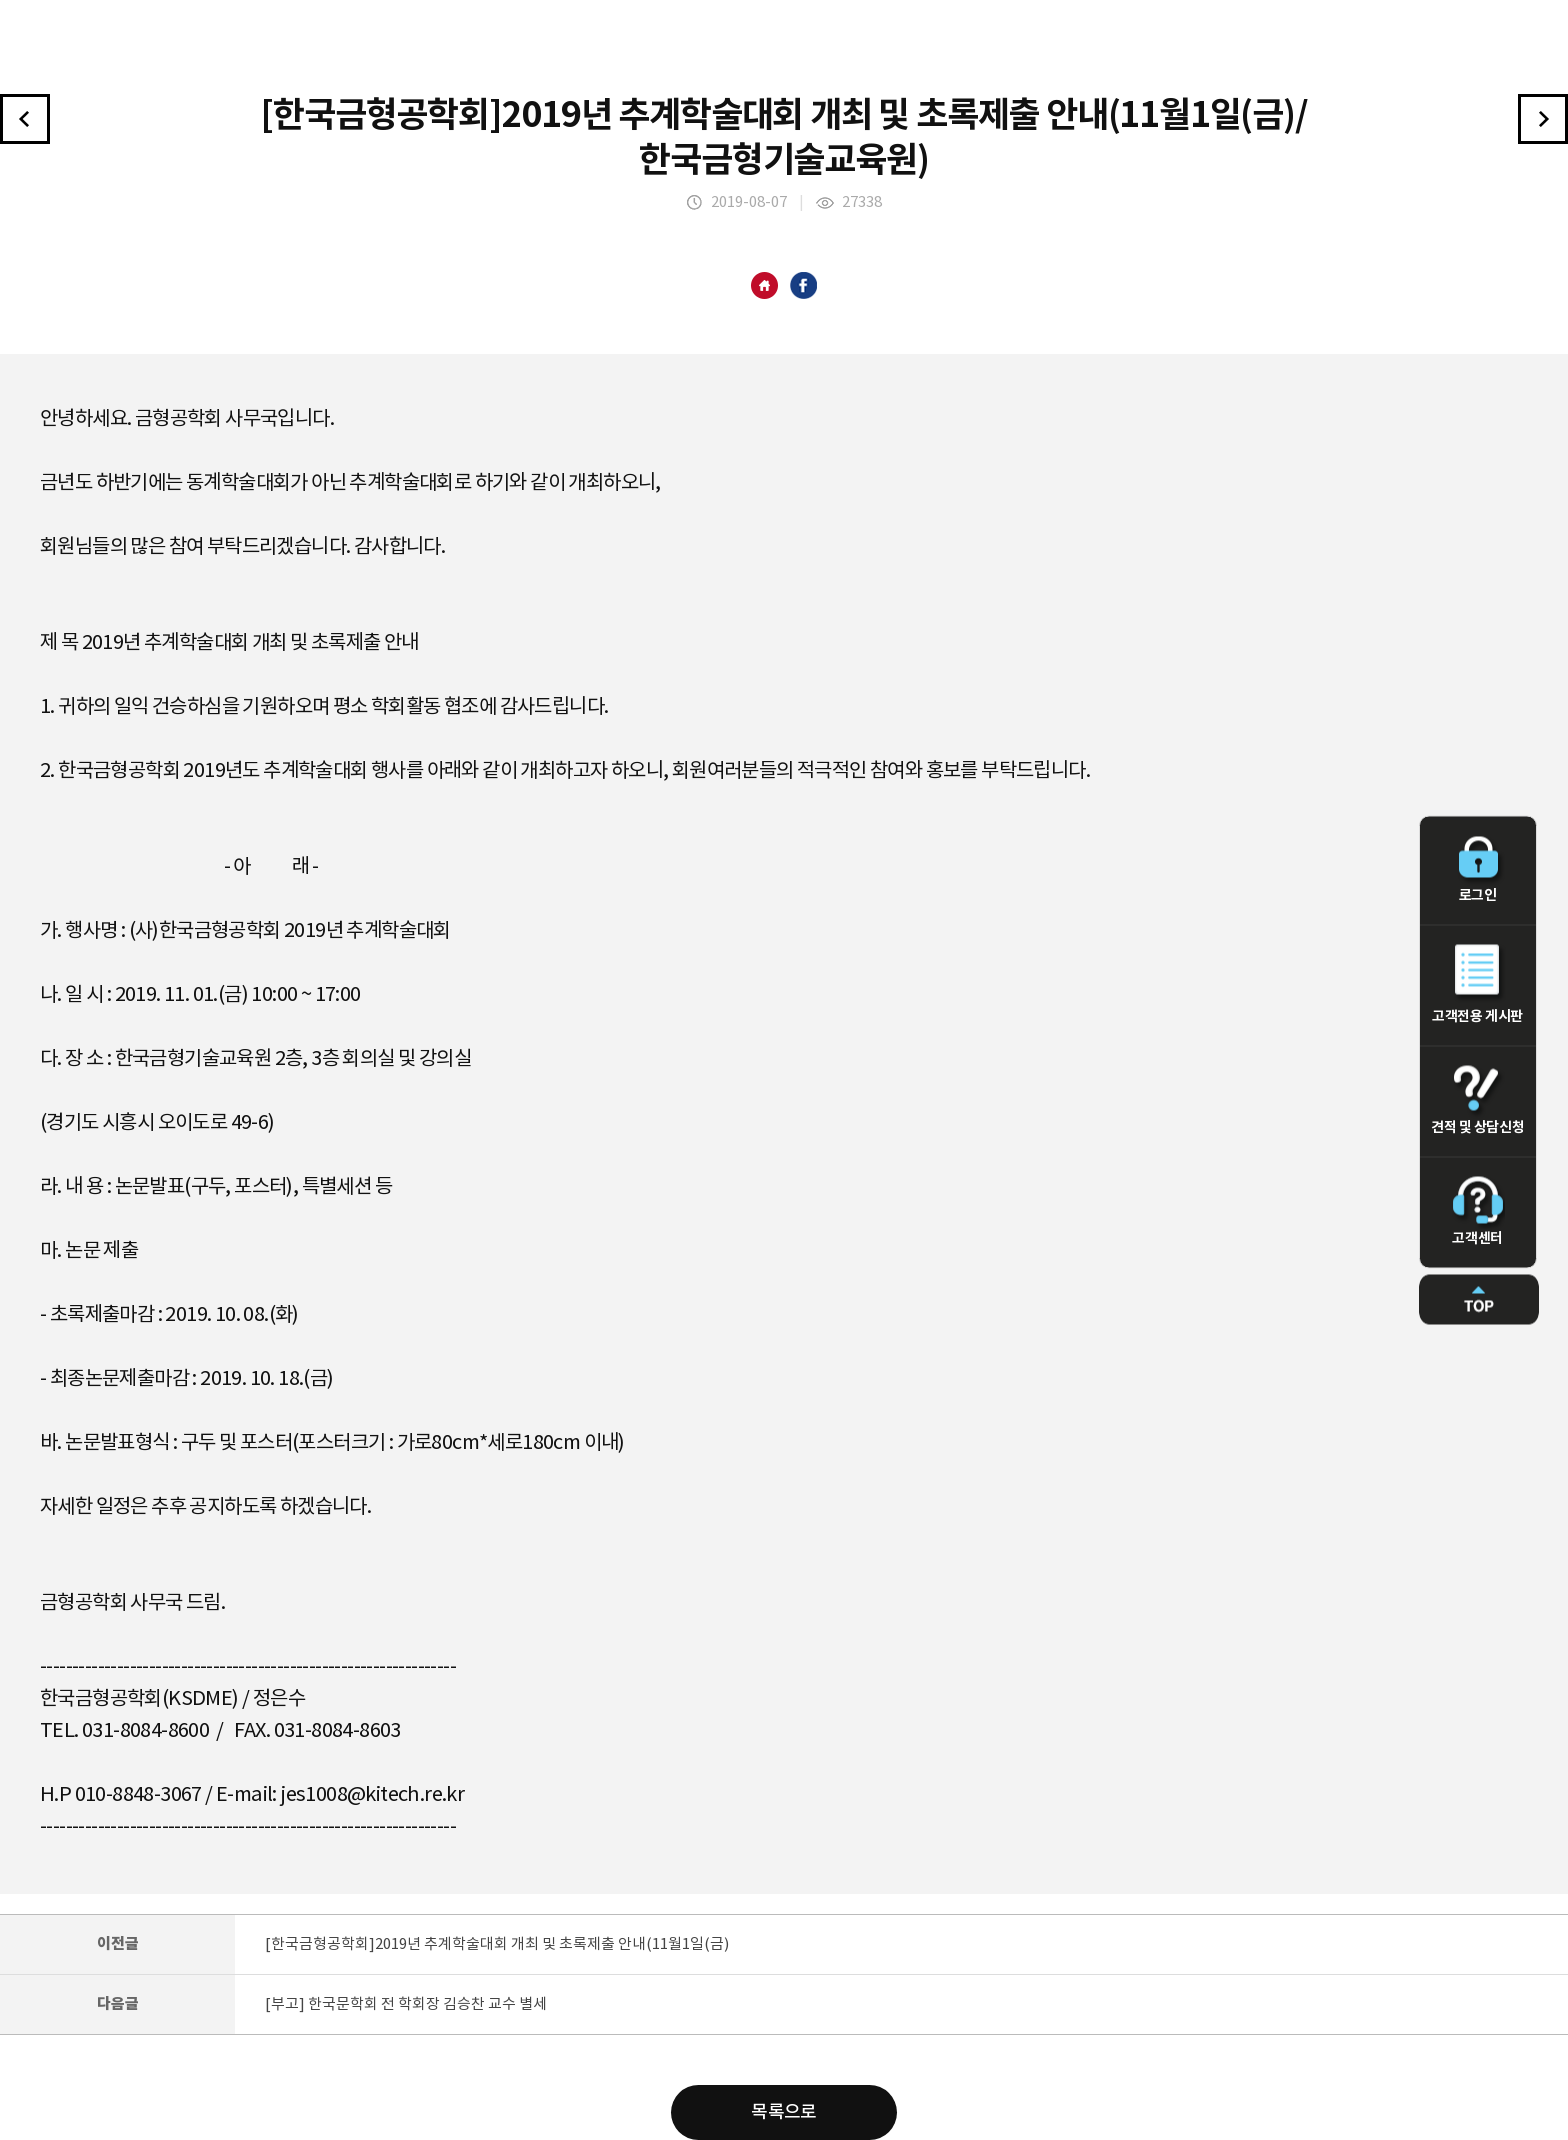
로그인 (1478, 870)
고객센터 (1478, 1212)
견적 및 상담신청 (1478, 1101)
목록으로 (784, 2112)
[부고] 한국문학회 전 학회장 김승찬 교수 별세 (406, 2004)
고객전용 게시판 (1478, 985)
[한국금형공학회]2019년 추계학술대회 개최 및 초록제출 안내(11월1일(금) (497, 1944)
